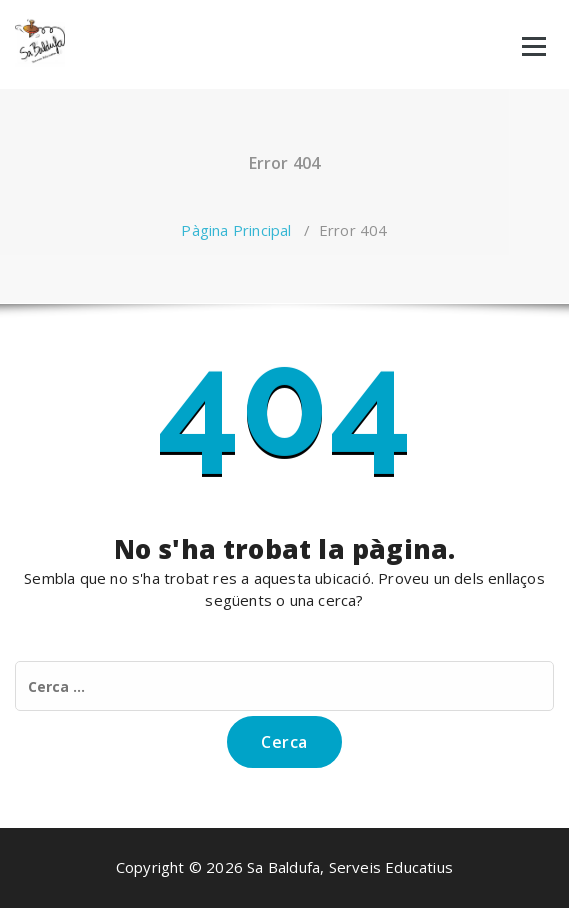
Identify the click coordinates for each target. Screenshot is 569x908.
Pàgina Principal (236, 230)
